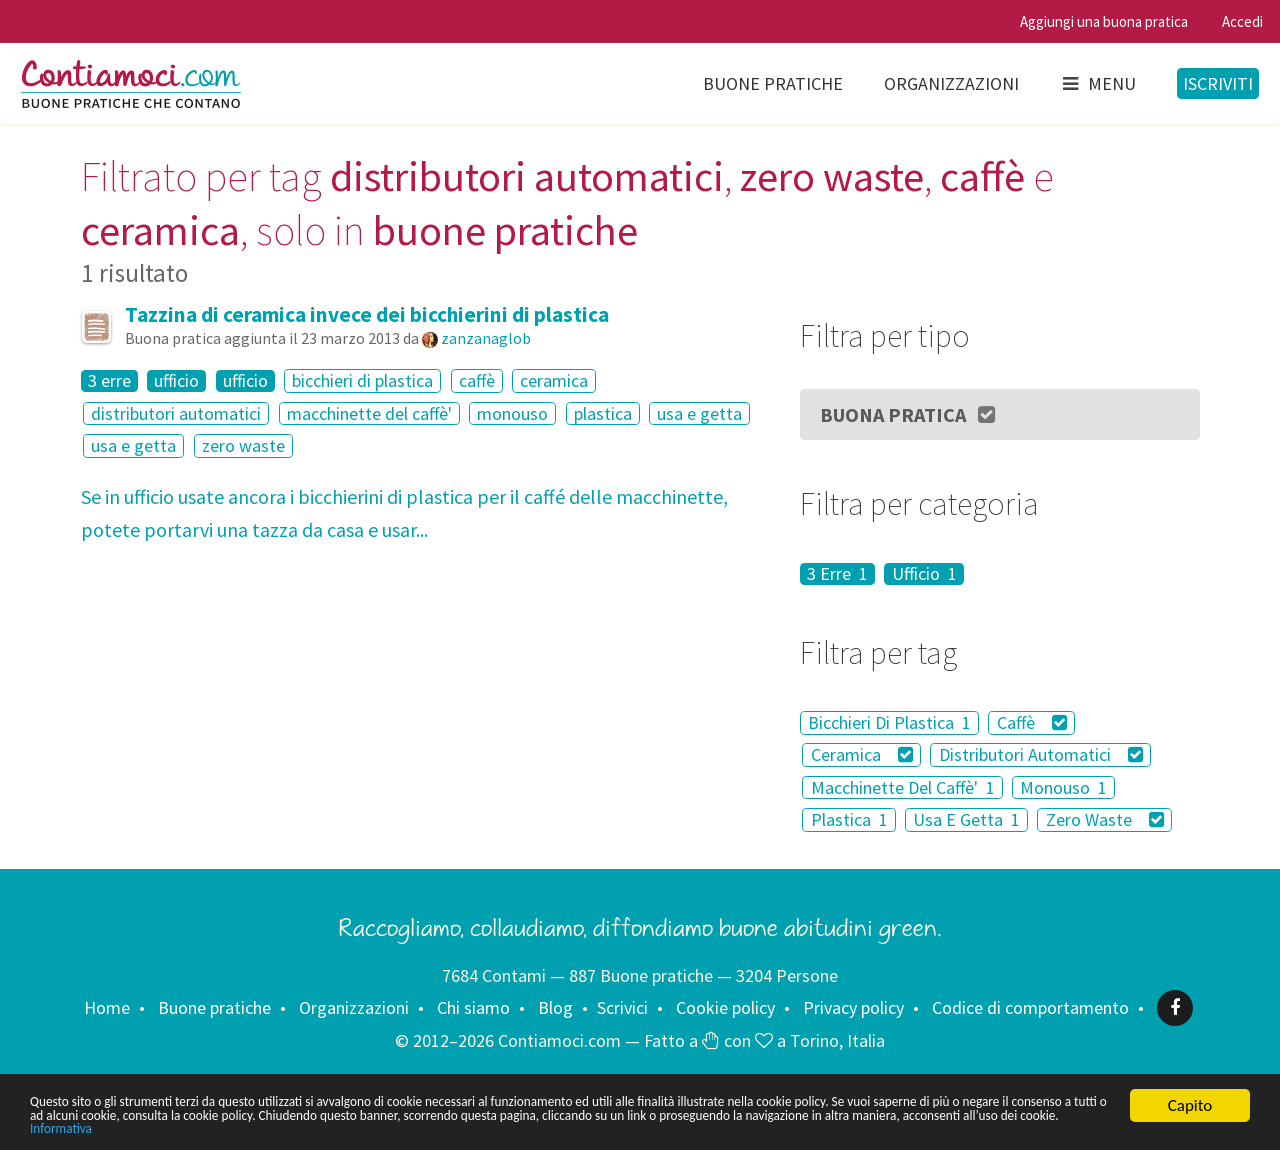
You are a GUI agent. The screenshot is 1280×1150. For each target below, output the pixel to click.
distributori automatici (176, 413)
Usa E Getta (966, 819)
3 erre (109, 381)
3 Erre (837, 574)
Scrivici (622, 1007)
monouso (512, 413)
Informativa (627, 1127)
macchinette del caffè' (369, 413)
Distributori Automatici (1041, 754)
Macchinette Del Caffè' (903, 787)
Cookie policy (725, 1007)
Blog (555, 1007)
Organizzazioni (951, 83)
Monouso (1063, 787)
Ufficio (924, 574)
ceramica (554, 380)
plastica (603, 413)
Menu (1098, 83)
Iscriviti (1218, 83)
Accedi (1242, 21)
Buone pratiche (773, 83)
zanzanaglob (486, 338)
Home (107, 1007)
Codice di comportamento (1030, 1007)
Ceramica (862, 754)
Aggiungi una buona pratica (1104, 21)
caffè (477, 380)
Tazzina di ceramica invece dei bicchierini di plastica (367, 314)
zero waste (243, 445)
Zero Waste (1105, 819)
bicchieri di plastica (362, 380)
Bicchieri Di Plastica (889, 722)
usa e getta (699, 413)
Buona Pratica (909, 414)
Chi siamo (473, 1007)
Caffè (1032, 722)
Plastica (849, 819)
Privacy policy (853, 1007)
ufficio (176, 381)
